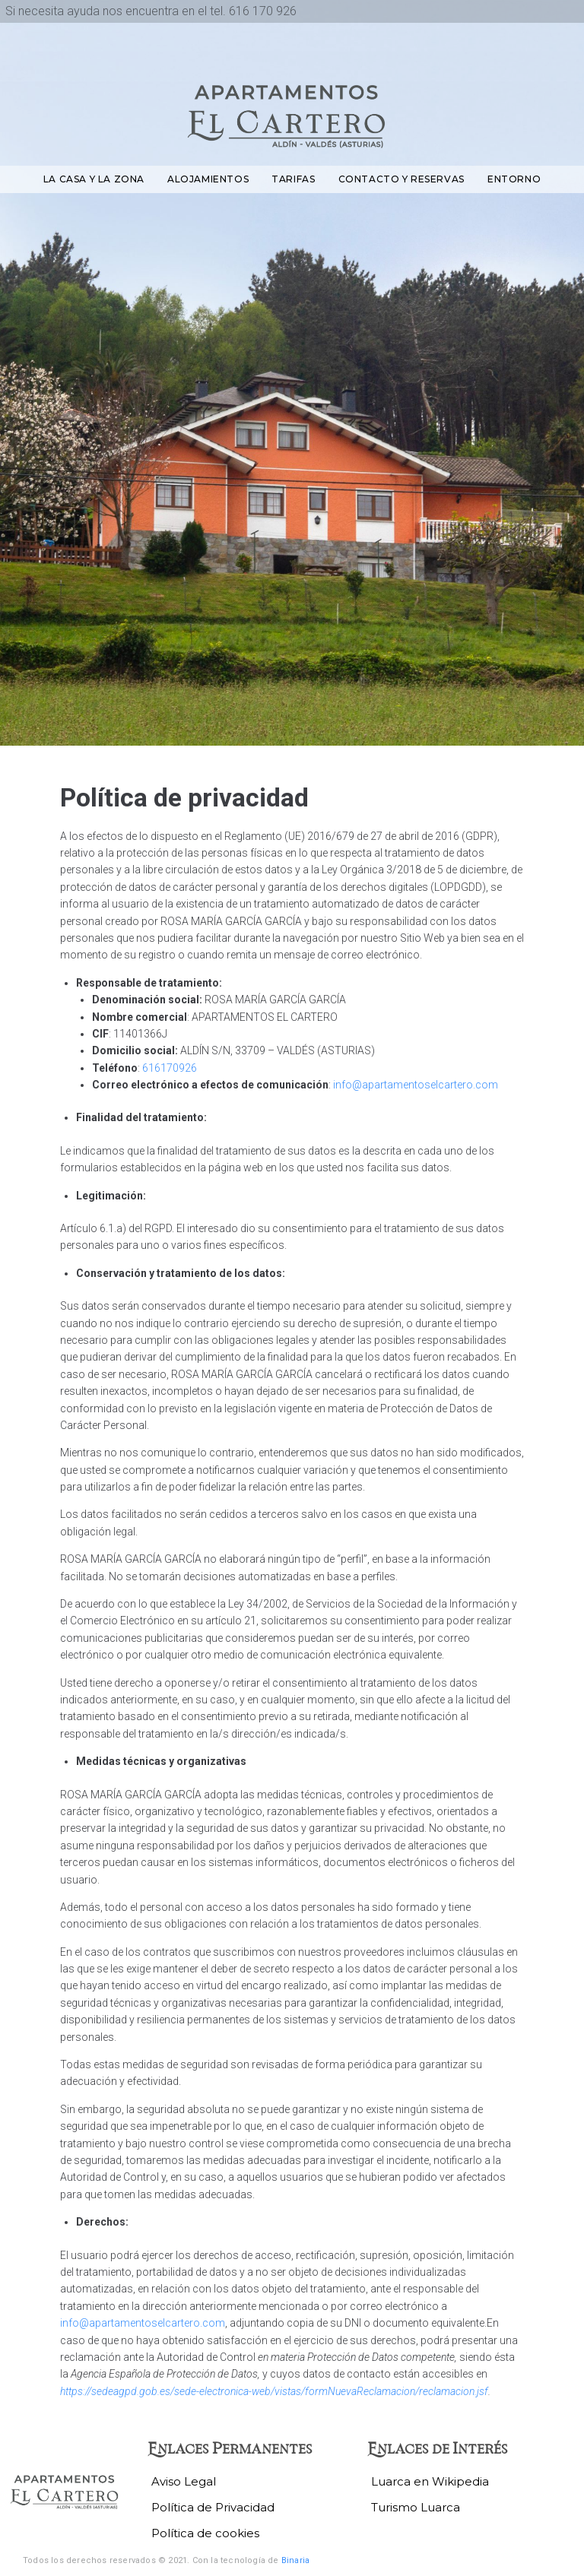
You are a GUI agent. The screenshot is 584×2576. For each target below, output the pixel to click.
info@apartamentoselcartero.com (415, 1085)
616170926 (169, 1068)
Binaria (295, 2560)
